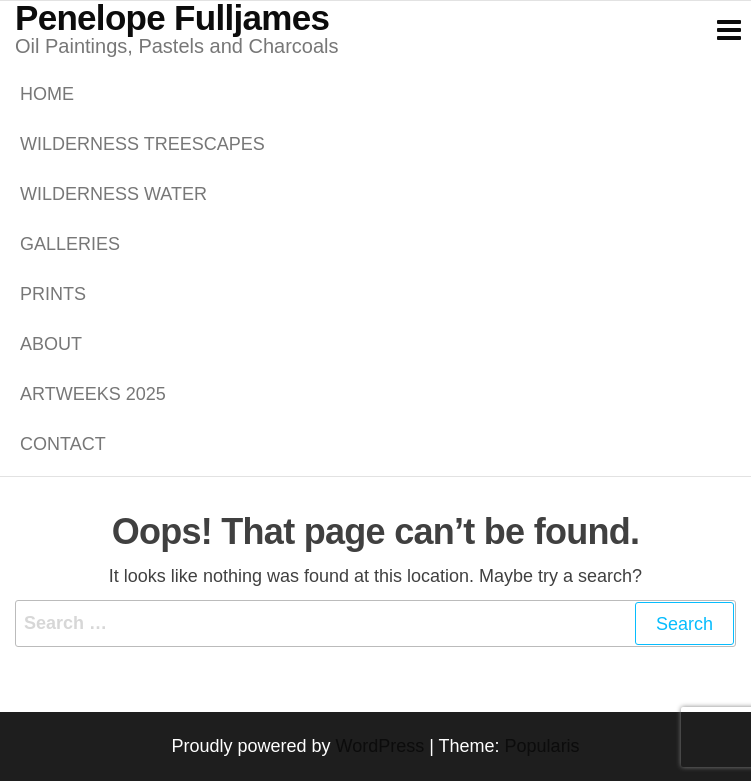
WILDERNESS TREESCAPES (142, 144)
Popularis (542, 746)
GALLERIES (70, 244)
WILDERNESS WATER (113, 194)
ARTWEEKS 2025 (93, 394)
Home (47, 94)
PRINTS (53, 294)
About (51, 344)
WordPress (379, 746)
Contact (63, 444)
